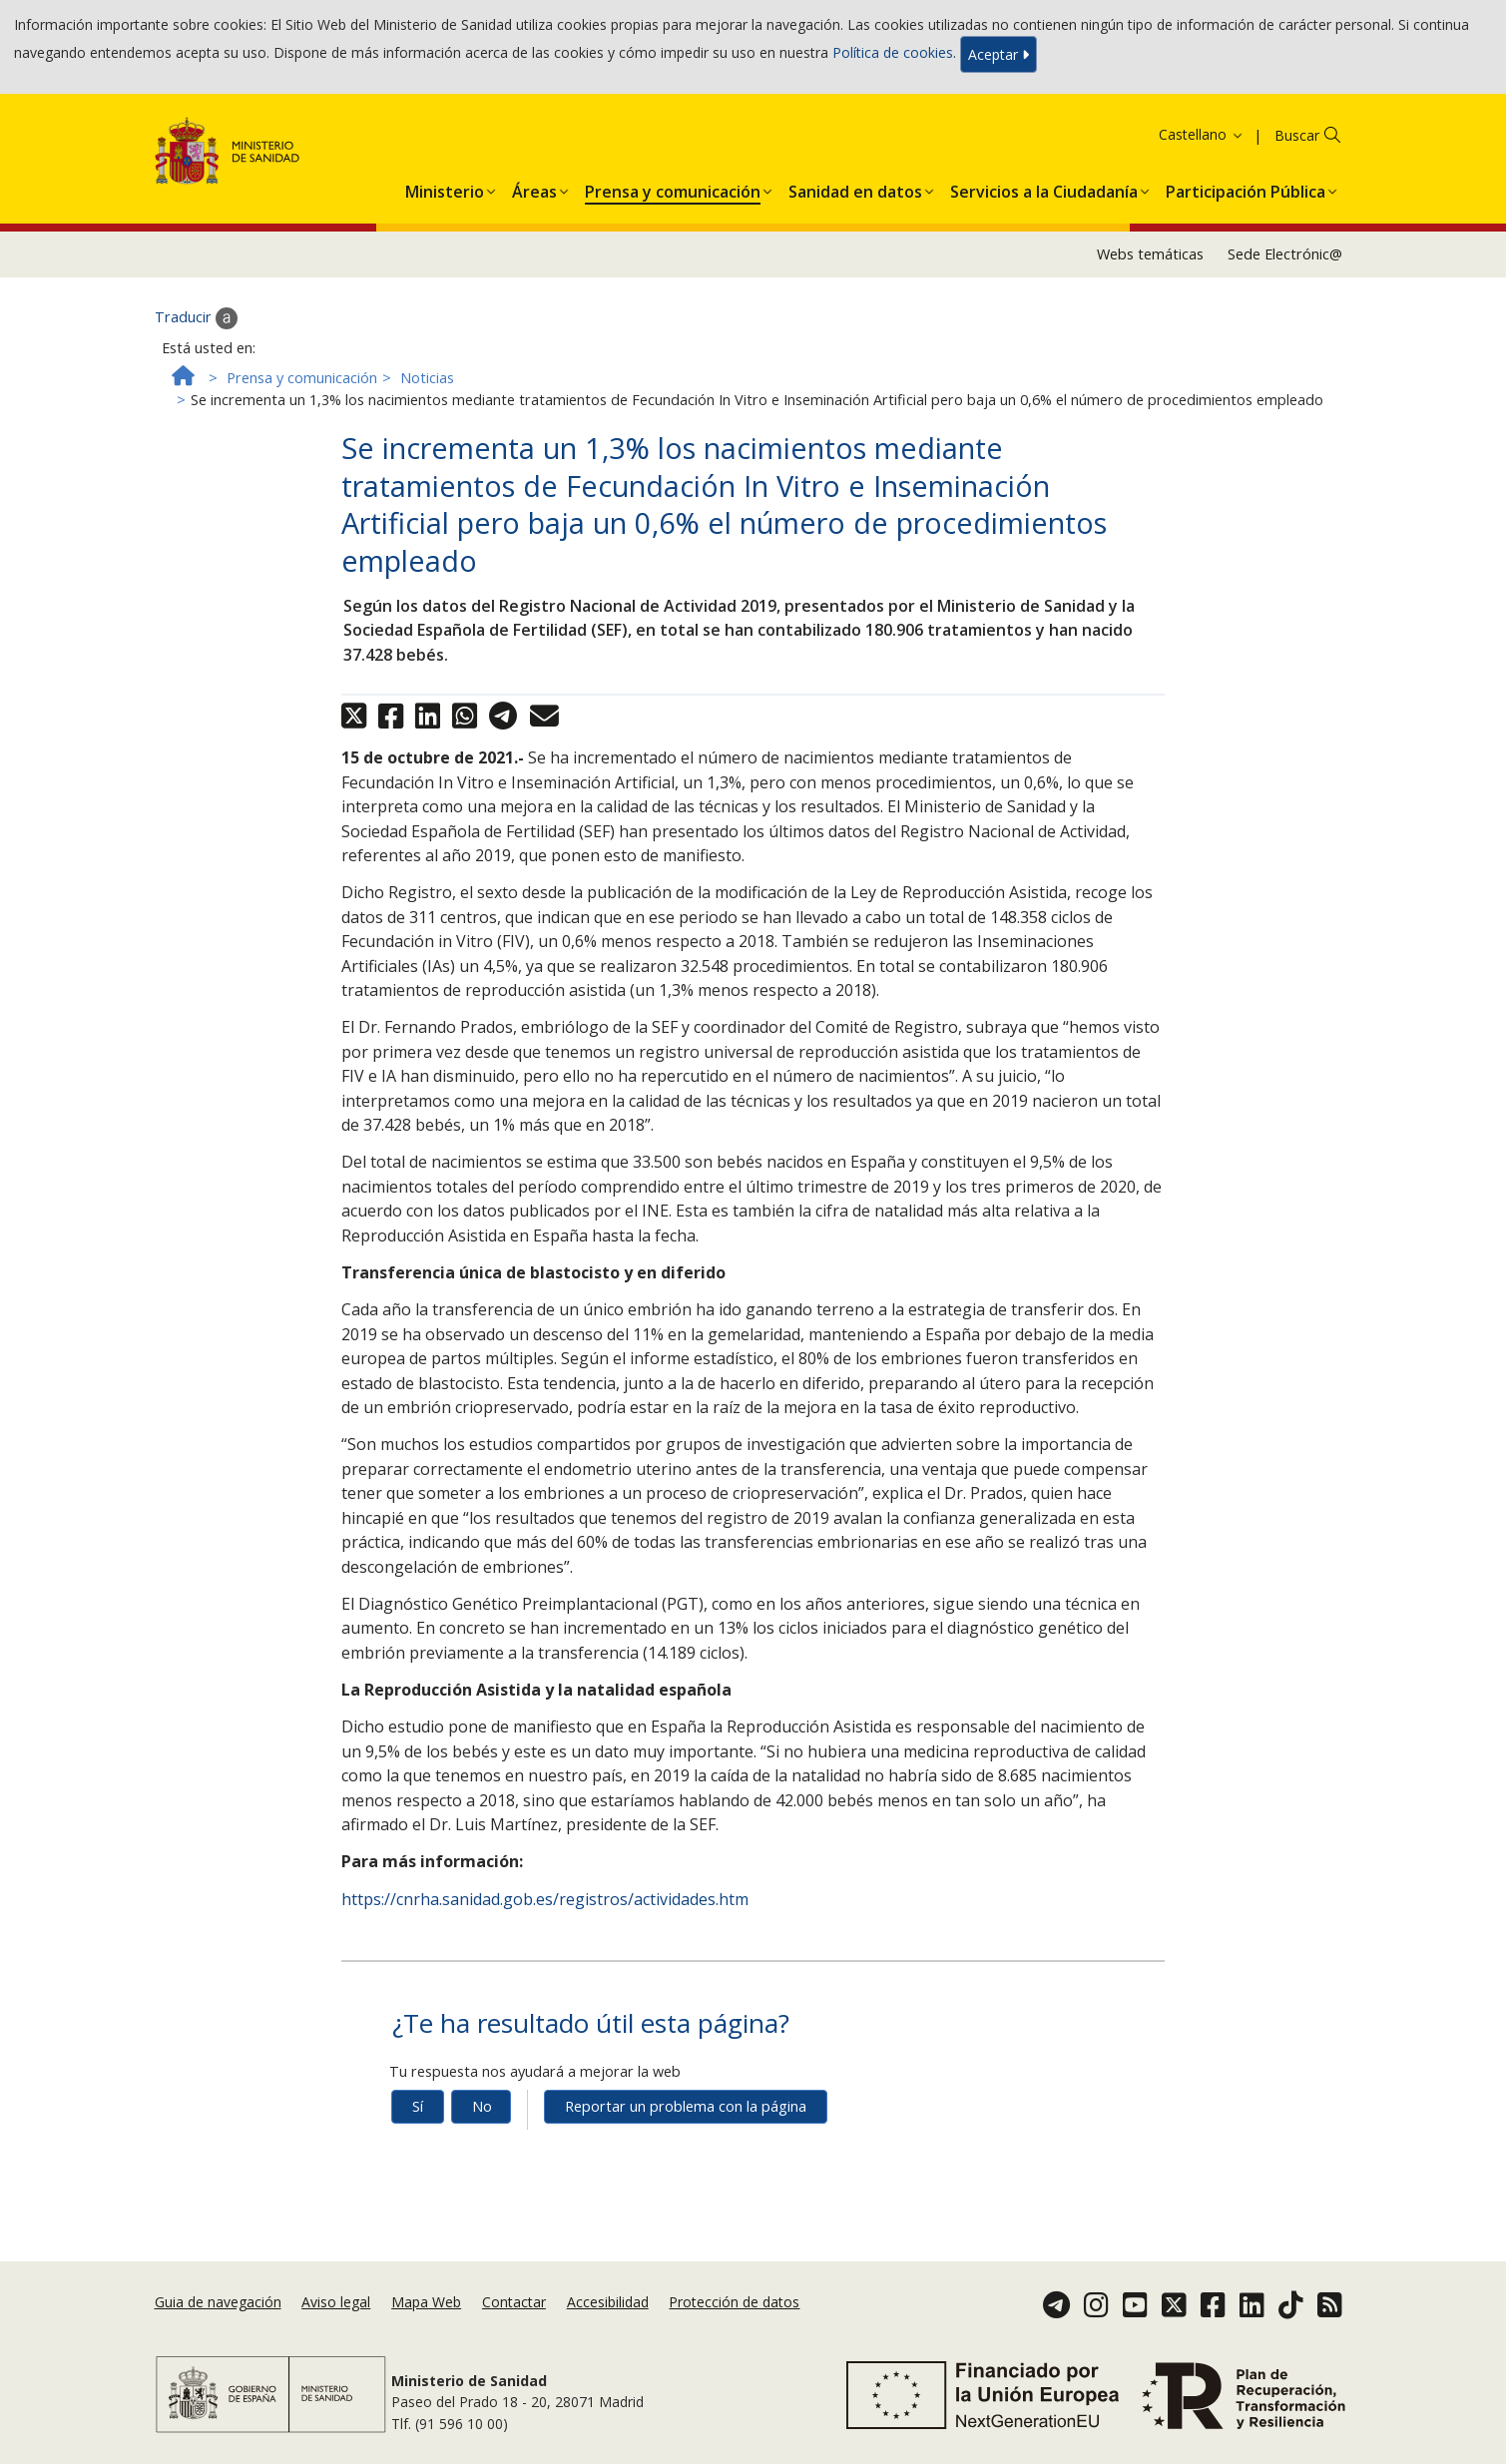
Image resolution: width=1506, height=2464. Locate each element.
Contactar (514, 2301)
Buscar (1296, 135)
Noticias (427, 377)
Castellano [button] (1202, 134)
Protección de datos (734, 2301)
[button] (444, 188)
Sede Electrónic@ (1285, 254)
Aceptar (998, 54)
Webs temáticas (1150, 254)
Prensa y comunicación (302, 377)
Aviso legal (335, 2301)
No (482, 2106)
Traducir (196, 318)
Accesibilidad (608, 2301)
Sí (417, 2106)
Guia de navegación (218, 2301)
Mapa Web (426, 2301)
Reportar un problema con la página (685, 2106)
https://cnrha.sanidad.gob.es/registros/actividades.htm (545, 1899)
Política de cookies (892, 52)
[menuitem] (444, 188)
